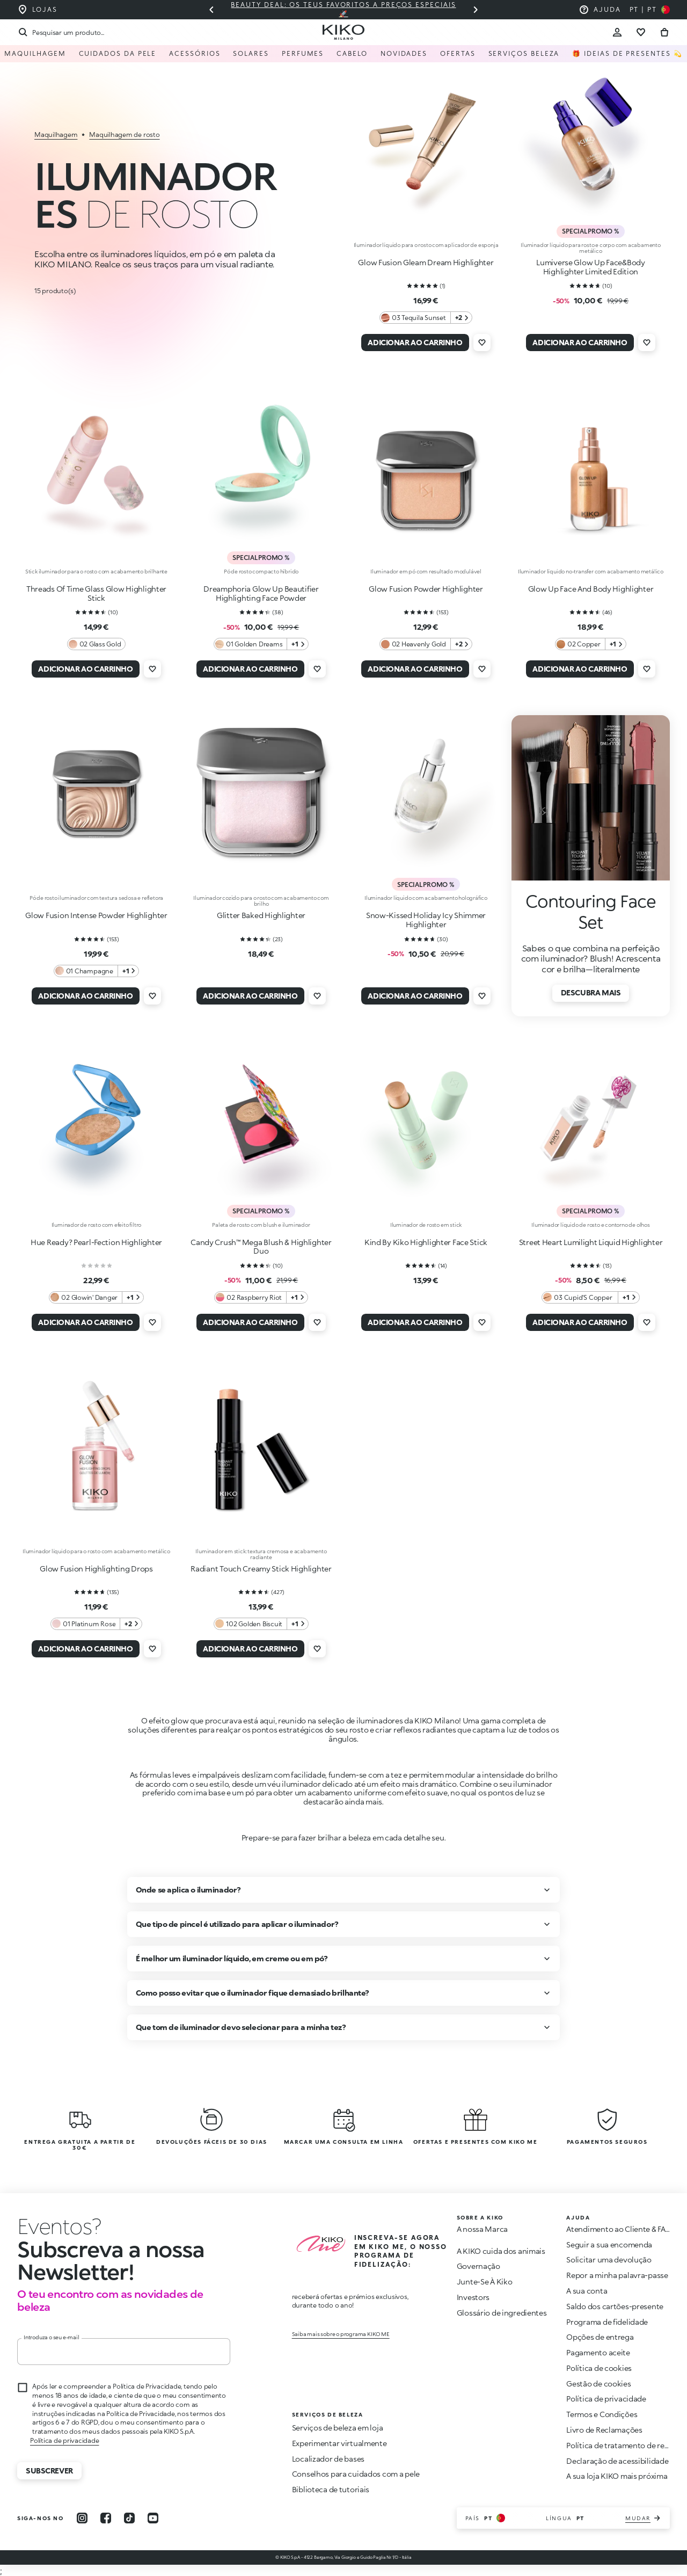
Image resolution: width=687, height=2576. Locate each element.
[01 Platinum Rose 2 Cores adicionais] (96, 1624)
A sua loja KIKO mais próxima (616, 2475)
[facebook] (105, 2518)
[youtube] (153, 2518)
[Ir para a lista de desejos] (640, 32)
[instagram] (82, 2518)
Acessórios (194, 53)
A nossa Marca (482, 2228)
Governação (478, 2266)
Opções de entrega (599, 2336)
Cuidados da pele (118, 53)
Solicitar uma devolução (609, 2259)
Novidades (404, 53)
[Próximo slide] (475, 9)
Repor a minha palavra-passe (617, 2275)
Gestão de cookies (598, 2383)
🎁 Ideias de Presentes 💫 (627, 53)
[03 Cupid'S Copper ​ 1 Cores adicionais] (590, 1297)
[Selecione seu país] (650, 9)
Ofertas (457, 53)
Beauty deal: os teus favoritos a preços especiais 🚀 (343, 9)
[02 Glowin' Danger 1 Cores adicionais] (96, 1297)
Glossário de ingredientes (502, 2312)
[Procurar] (60, 32)
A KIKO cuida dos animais (501, 2250)
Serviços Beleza (524, 53)
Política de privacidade (64, 2440)
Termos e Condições (601, 2414)
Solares (250, 53)
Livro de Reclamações (604, 2429)
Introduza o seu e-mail (51, 2337)
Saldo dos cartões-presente (614, 2306)
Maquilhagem (34, 53)
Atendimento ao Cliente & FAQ (618, 2228)
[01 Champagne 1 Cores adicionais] (97, 971)
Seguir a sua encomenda (609, 2244)
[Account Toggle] (617, 32)
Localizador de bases (328, 2458)
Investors (473, 2297)
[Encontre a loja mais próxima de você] (37, 9)
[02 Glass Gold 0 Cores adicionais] (96, 644)
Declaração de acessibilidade (617, 2460)
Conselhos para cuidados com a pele (356, 2473)
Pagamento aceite (598, 2352)
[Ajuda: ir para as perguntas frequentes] (600, 9)
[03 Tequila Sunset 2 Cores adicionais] (425, 317)
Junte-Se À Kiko (485, 2281)
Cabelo (352, 53)
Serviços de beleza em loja (337, 2427)
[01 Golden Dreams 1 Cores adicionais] (261, 644)
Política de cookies (599, 2368)
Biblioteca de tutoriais (331, 2489)
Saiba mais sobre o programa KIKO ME (341, 2334)
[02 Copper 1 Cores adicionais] (590, 644)
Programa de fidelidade (607, 2321)
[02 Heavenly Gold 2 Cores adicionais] (426, 644)
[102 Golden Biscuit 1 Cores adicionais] (261, 1624)
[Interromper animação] (59, 2226)
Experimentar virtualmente (339, 2443)
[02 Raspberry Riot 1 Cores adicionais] (261, 1297)
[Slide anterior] (211, 9)
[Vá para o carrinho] (664, 32)
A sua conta (586, 2290)
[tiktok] (129, 2518)
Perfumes (303, 53)
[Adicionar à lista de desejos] (482, 342)
